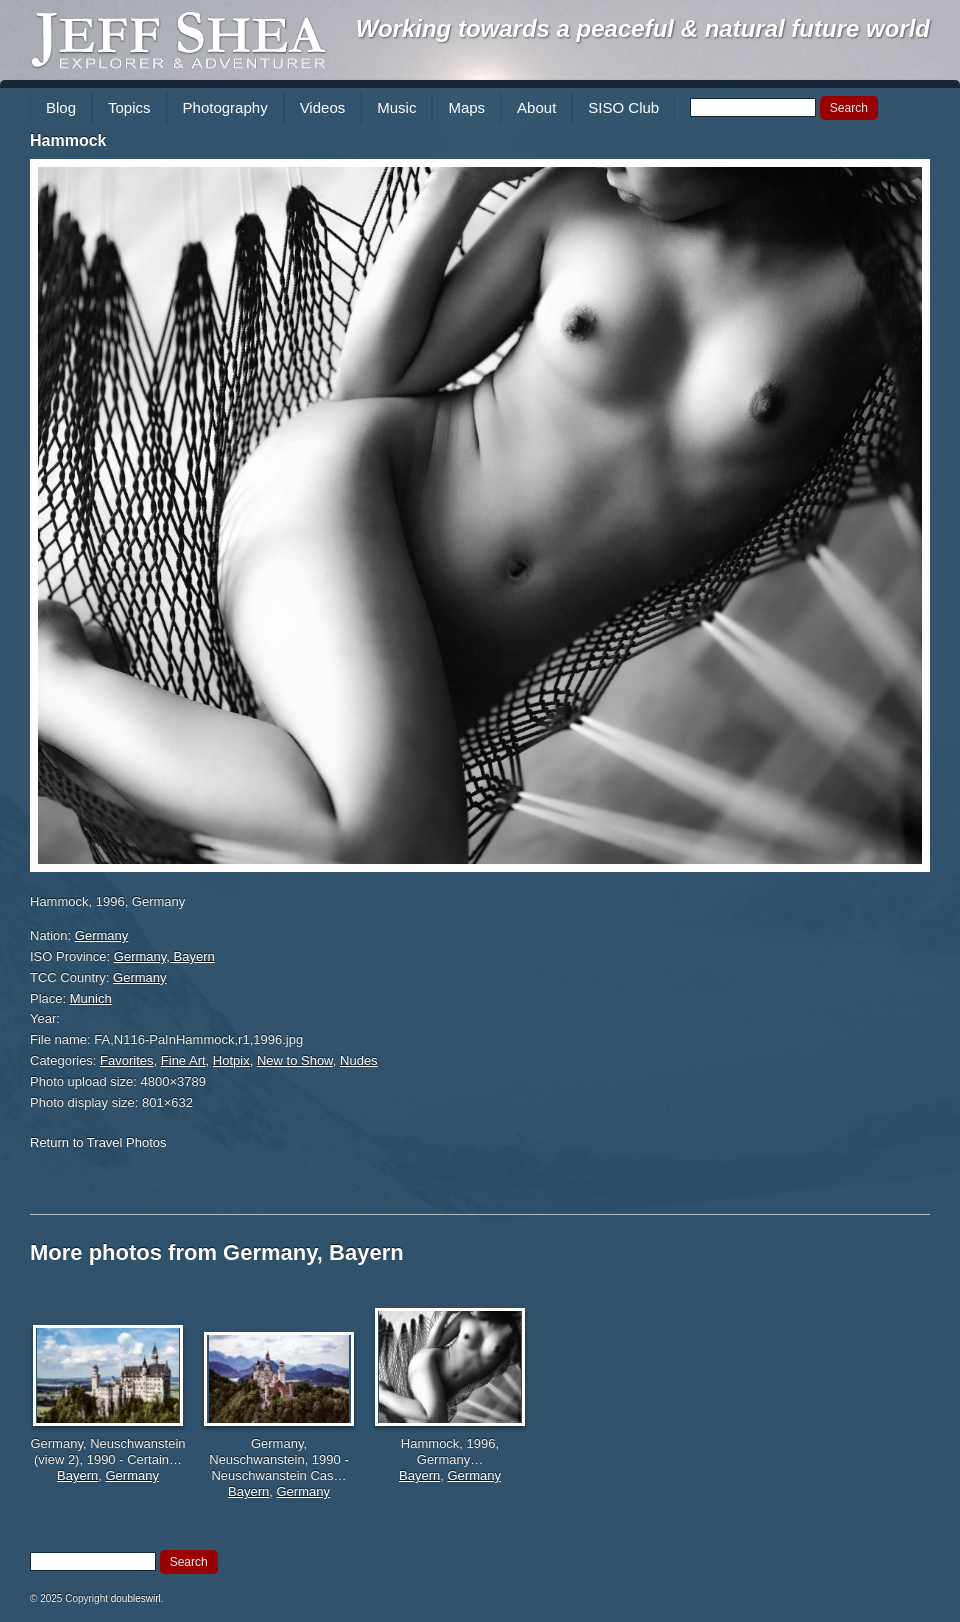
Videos (323, 107)
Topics (129, 107)
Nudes (359, 1060)
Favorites (126, 1060)
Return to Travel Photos (98, 1142)
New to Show (295, 1060)
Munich (91, 998)
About (536, 107)
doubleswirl (136, 1598)
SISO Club (623, 107)
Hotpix (231, 1060)
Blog (61, 107)
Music (396, 107)
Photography (225, 107)
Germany (101, 935)
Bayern (77, 1475)
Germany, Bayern (164, 956)
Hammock (68, 140)
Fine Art (183, 1060)
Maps (466, 107)
